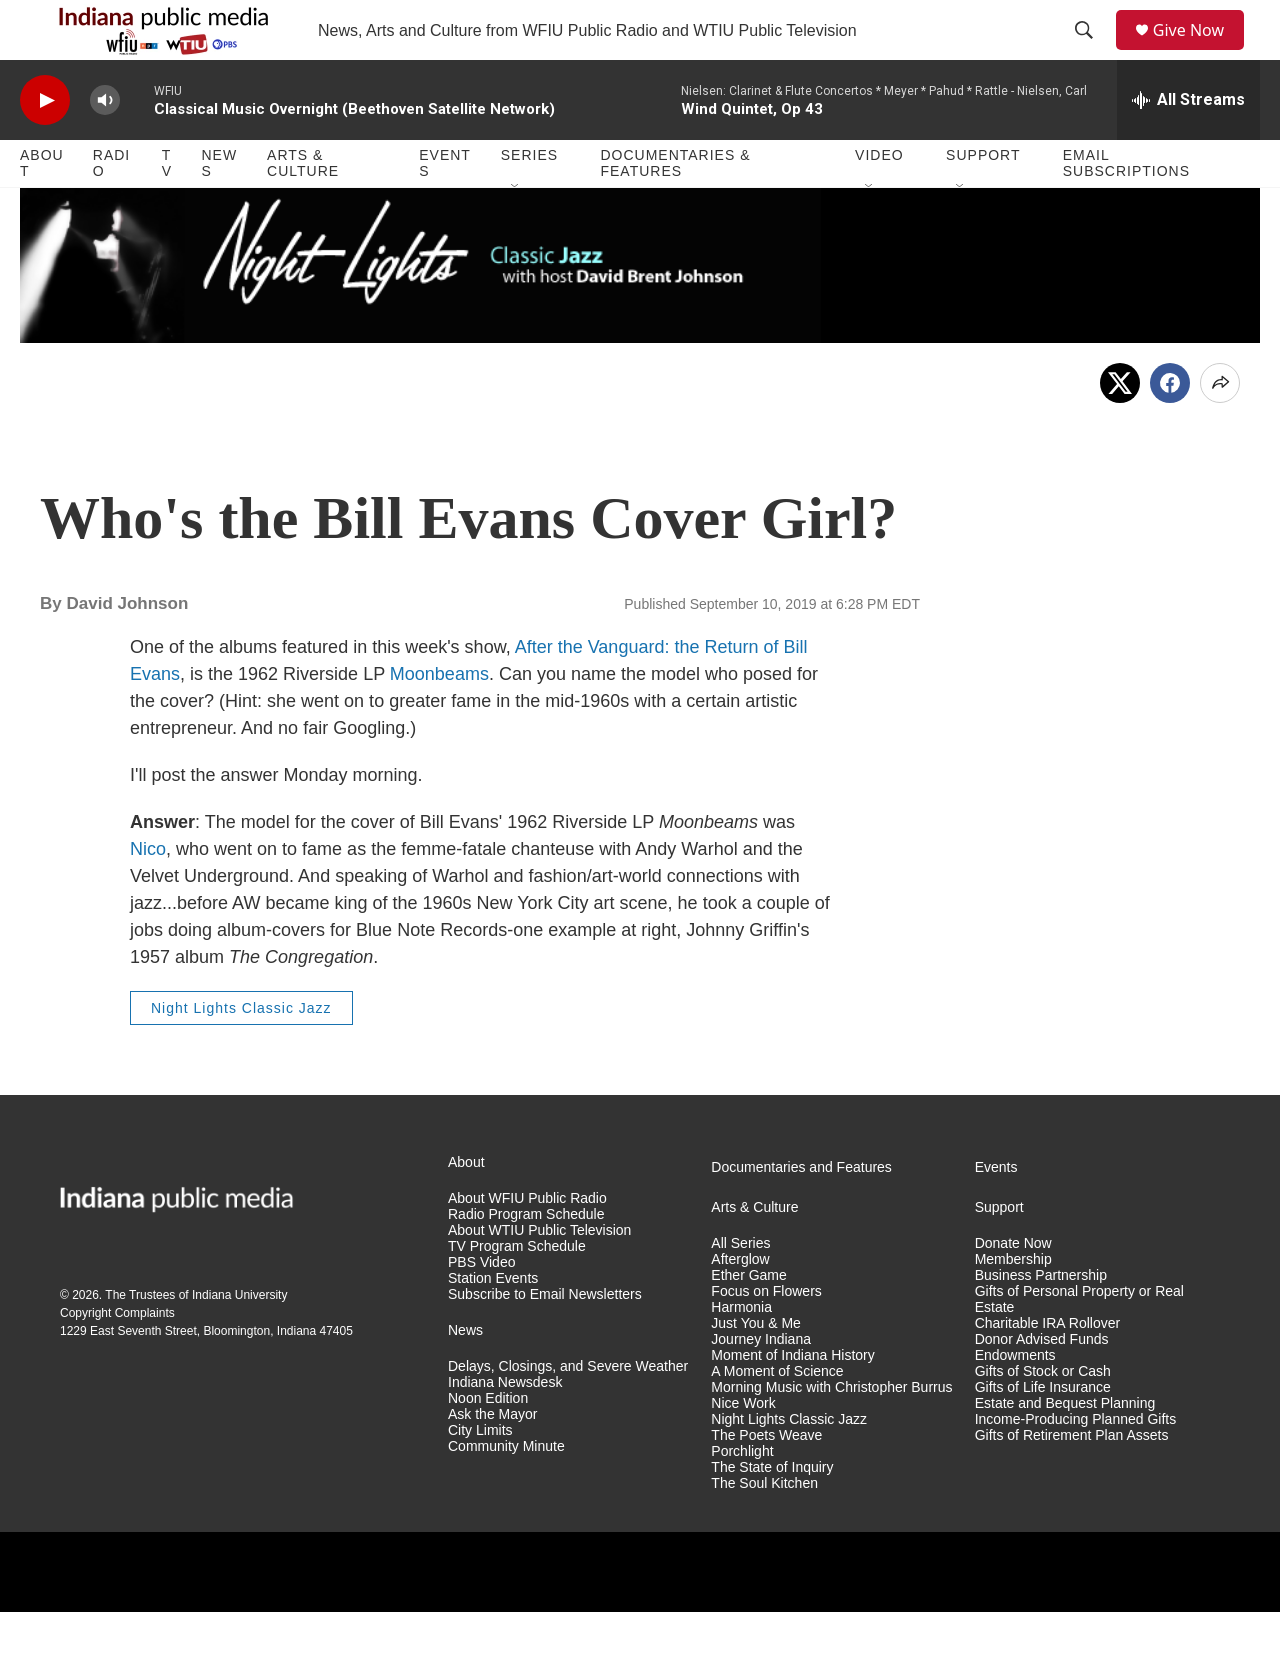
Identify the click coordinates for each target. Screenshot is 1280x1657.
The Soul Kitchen (764, 1528)
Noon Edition (488, 1443)
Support (983, 200)
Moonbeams (439, 719)
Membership (1013, 1304)
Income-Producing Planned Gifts (1076, 1464)
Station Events (493, 1323)
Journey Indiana (761, 1384)
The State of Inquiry (772, 1512)
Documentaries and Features (801, 1212)
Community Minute (506, 1491)
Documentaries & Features (675, 208)
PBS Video (481, 1307)
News (219, 208)
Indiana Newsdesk (505, 1427)
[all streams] (1188, 145)
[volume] (105, 145)
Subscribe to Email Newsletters (545, 1339)
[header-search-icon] (1091, 53)
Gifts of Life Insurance (1043, 1432)
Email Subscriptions (1126, 208)
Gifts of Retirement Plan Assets (1072, 1480)
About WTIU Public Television (539, 1275)
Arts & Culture (303, 208)
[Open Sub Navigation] (516, 232)
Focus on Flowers (766, 1336)
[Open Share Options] (1220, 428)
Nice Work (743, 1448)
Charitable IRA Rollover (1048, 1368)
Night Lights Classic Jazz (241, 1053)
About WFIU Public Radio (527, 1243)
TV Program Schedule (517, 1291)
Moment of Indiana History (792, 1400)
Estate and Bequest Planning (1065, 1448)
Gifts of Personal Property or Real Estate (1079, 1344)
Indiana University (239, 1340)
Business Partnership (1041, 1320)
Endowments (1015, 1400)
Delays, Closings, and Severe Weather (568, 1411)
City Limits (480, 1475)
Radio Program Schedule (526, 1259)
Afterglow (740, 1304)
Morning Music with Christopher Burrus (831, 1432)
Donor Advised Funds (1042, 1384)
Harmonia (741, 1352)
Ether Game (748, 1320)
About (42, 208)
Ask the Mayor (492, 1459)
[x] (1120, 428)
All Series (740, 1288)
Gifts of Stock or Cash (1043, 1416)
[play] (45, 145)
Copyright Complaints (117, 1358)
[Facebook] (1170, 428)
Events (445, 208)
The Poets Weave (766, 1480)
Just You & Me (756, 1368)
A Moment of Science (777, 1416)
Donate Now (1013, 1288)
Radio (111, 208)
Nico (148, 894)
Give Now (1200, 52)
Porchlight (742, 1496)
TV (167, 208)
